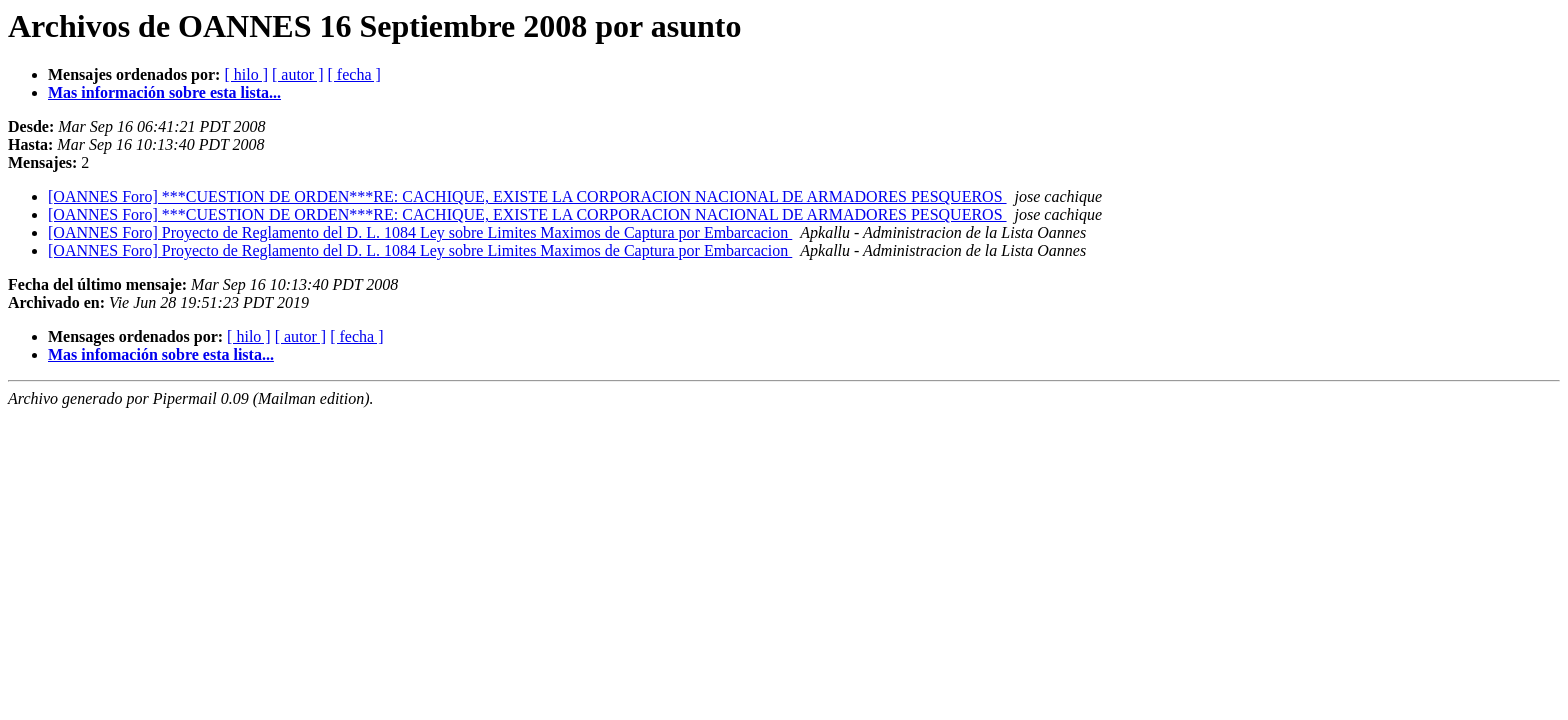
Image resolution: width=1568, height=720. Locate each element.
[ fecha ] (354, 74)
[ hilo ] (246, 74)
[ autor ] (298, 74)
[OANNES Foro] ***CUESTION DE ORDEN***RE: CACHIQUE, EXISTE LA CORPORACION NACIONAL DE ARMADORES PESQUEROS (527, 196)
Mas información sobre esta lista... (164, 92)
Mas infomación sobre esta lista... (161, 354)
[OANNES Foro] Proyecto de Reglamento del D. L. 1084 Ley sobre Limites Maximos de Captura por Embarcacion (420, 232)
